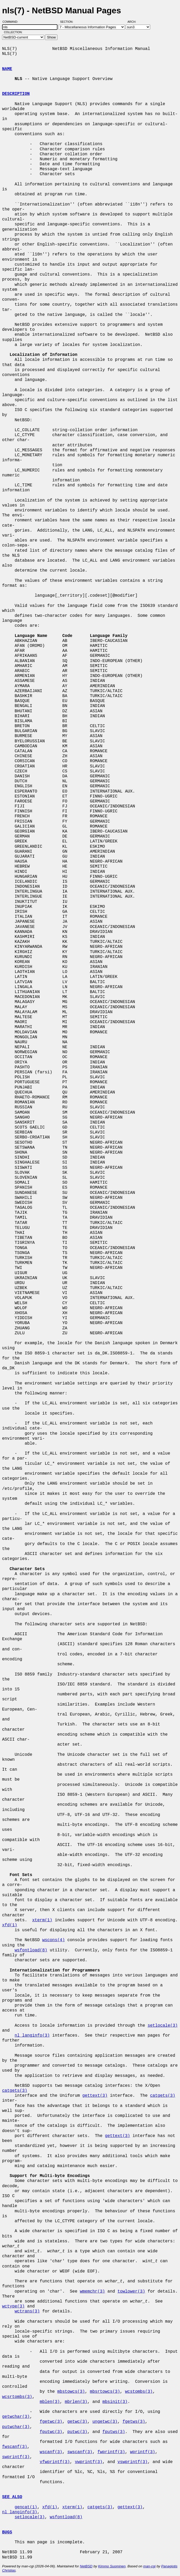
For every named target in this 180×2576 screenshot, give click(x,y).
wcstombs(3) (139, 2392)
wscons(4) (53, 1940)
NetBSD (86, 2566)
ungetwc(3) (105, 2422)
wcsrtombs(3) (17, 2397)
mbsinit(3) (114, 2402)
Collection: (13, 32)
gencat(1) (26, 2507)
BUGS (7, 2532)
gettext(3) (94, 2096)
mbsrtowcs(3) (105, 2392)
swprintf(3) (16, 2457)
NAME (7, 69)
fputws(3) (113, 2432)
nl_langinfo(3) (32, 2035)
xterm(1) (42, 1920)
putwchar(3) (16, 2427)
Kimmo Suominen (111, 2566)
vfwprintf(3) (55, 2462)
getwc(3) (77, 2422)
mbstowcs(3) (71, 2392)
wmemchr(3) (92, 2291)
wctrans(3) (27, 2311)
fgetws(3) (134, 2422)
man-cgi (149, 2566)
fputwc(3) (51, 2432)
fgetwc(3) (51, 2422)
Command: (12, 21)
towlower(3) (131, 2291)
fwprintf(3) (111, 2452)
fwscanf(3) (14, 2447)
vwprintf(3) (88, 2462)
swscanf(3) (79, 2452)
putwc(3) (77, 2432)
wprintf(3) (142, 2452)
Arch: (134, 21)
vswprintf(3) (133, 2462)
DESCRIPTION (16, 94)
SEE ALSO (12, 2497)
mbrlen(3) (76, 2402)
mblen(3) (50, 2402)
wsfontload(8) (31, 1950)
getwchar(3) (16, 2417)
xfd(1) (9, 1925)
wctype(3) (13, 2306)
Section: (68, 21)
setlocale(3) (163, 2025)
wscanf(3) (51, 2452)
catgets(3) (14, 2091)
